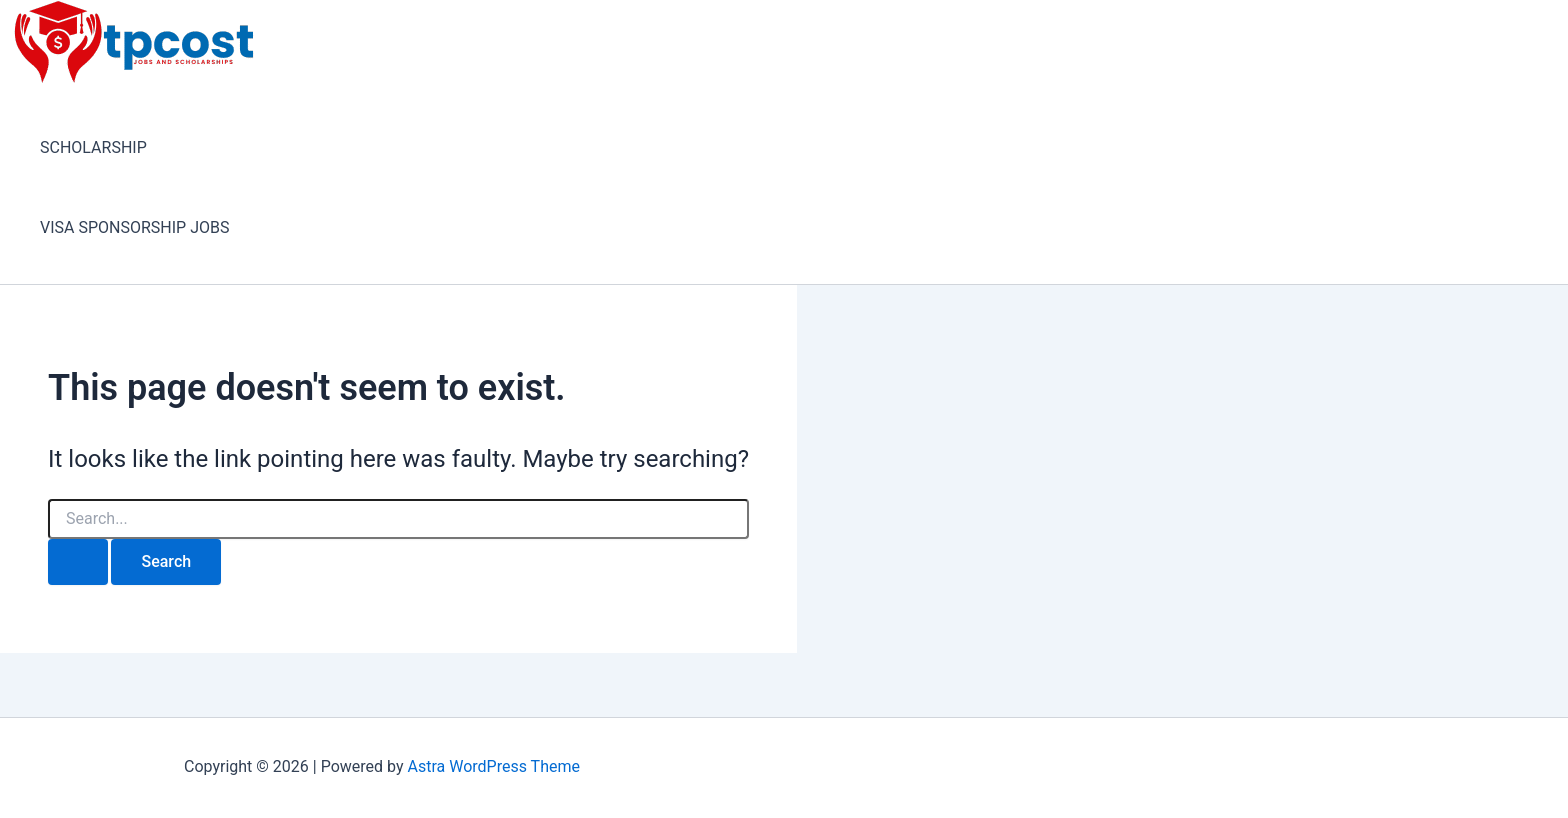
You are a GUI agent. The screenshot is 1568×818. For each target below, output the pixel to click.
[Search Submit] (78, 562)
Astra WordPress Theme (493, 766)
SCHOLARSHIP (93, 147)
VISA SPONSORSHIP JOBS (134, 227)
